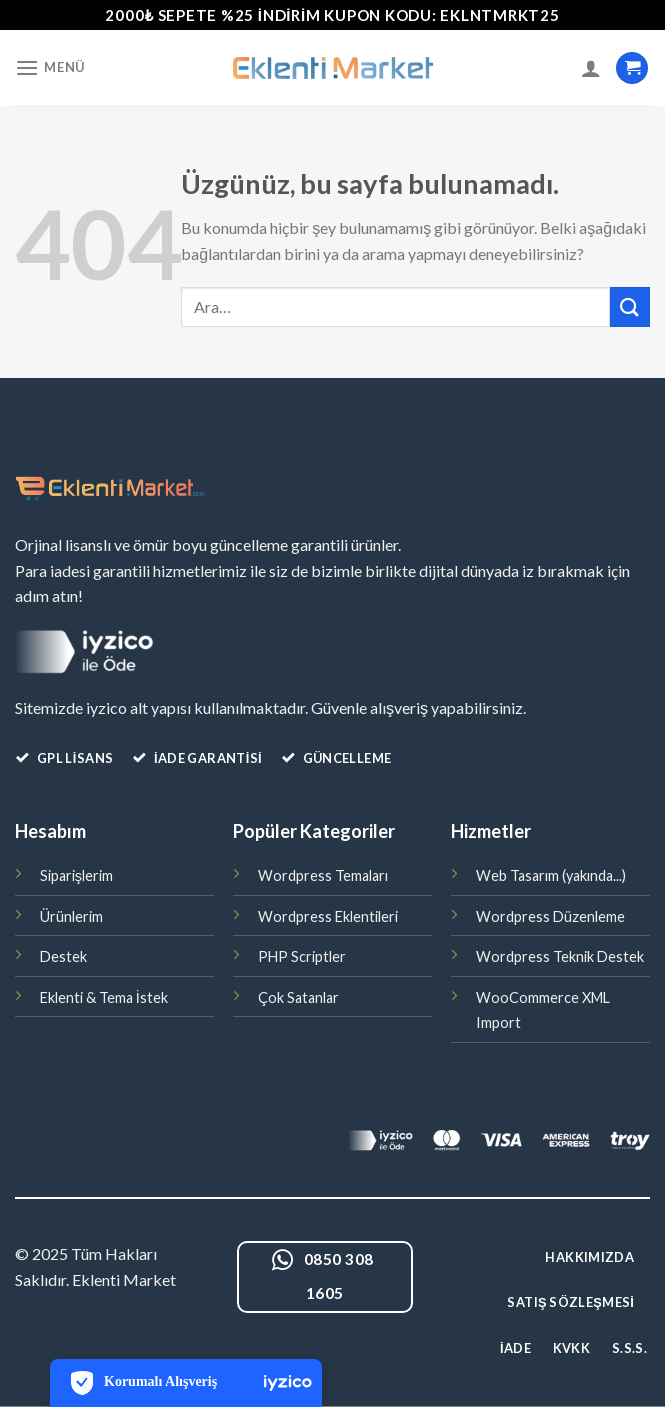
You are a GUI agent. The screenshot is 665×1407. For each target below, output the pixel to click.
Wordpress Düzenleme (550, 916)
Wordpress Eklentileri (328, 916)
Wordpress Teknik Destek (560, 956)
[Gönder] (630, 306)
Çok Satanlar (298, 997)
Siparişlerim (76, 875)
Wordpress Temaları (323, 875)
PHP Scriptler (302, 956)
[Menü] (50, 67)
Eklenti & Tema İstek (104, 997)
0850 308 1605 (322, 1274)
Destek (63, 956)
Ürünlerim (71, 916)
